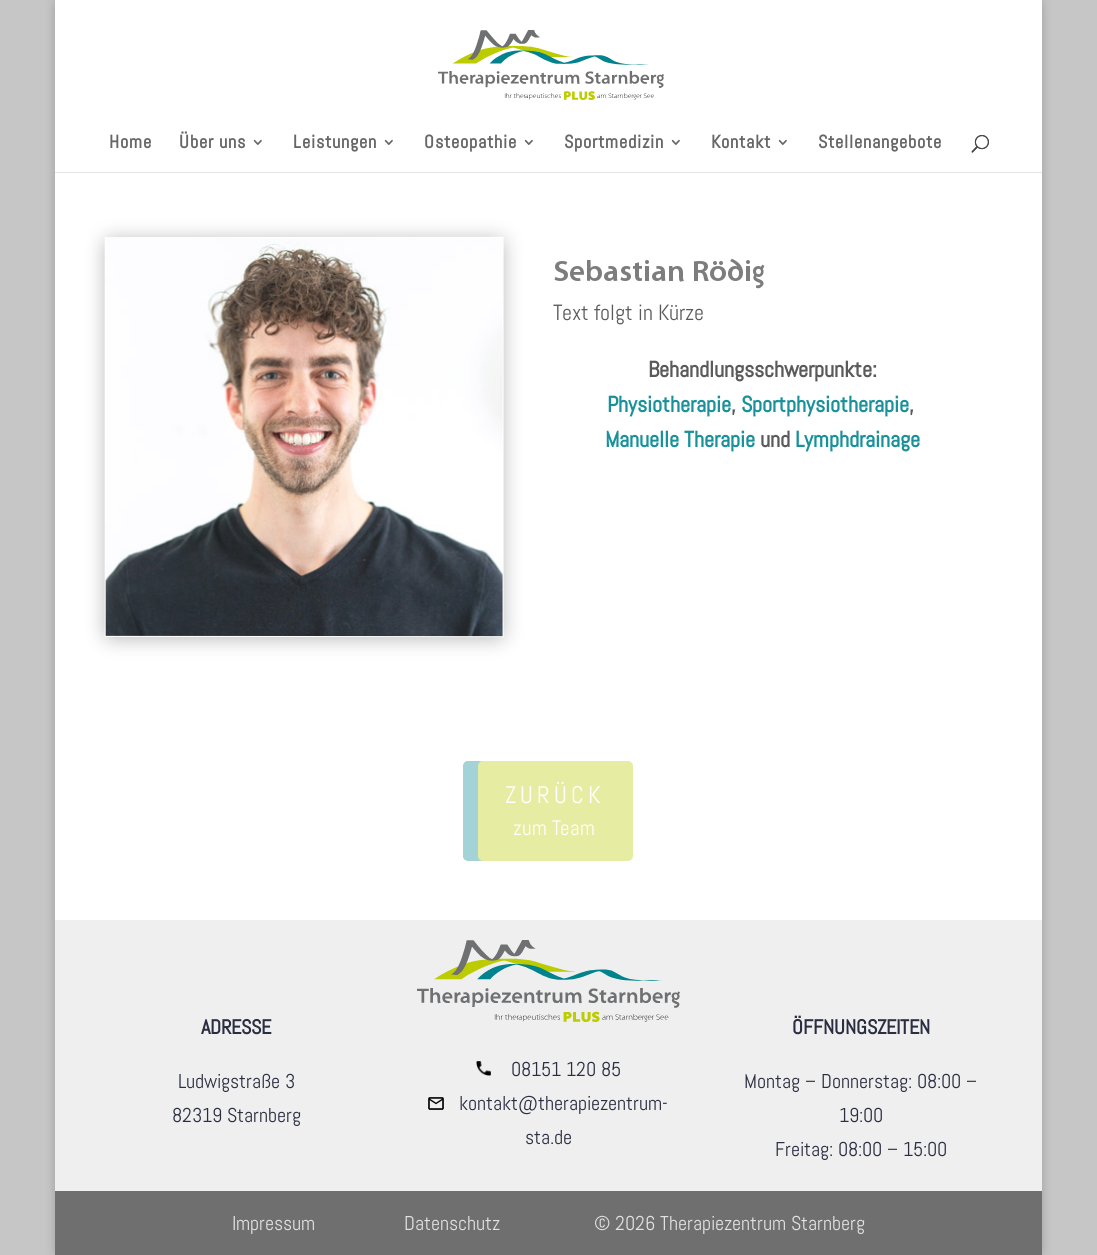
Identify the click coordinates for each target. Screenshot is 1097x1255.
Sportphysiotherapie (825, 404)
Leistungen (335, 144)
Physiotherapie (669, 404)
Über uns (212, 144)
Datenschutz (452, 1223)
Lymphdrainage (857, 439)
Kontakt (741, 144)
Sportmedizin (614, 144)
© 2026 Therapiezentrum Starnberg (729, 1223)
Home (130, 144)
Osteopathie (470, 144)
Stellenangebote (880, 144)
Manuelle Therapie (680, 439)
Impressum (273, 1223)
